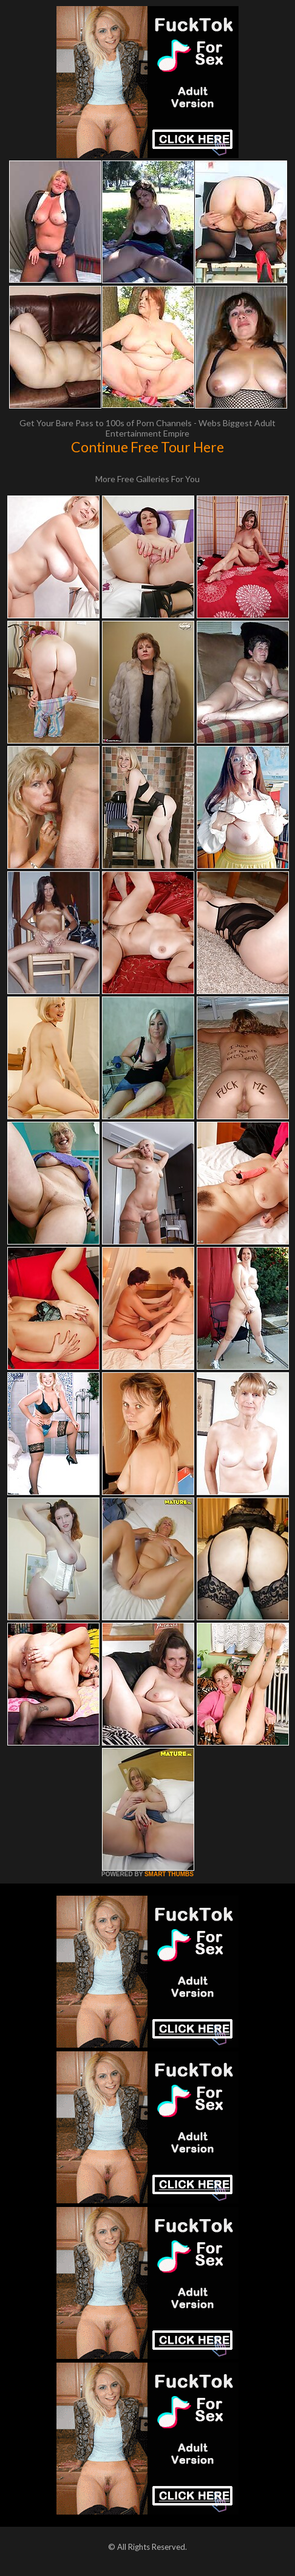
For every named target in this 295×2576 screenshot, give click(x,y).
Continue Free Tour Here (147, 446)
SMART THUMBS (169, 1874)
